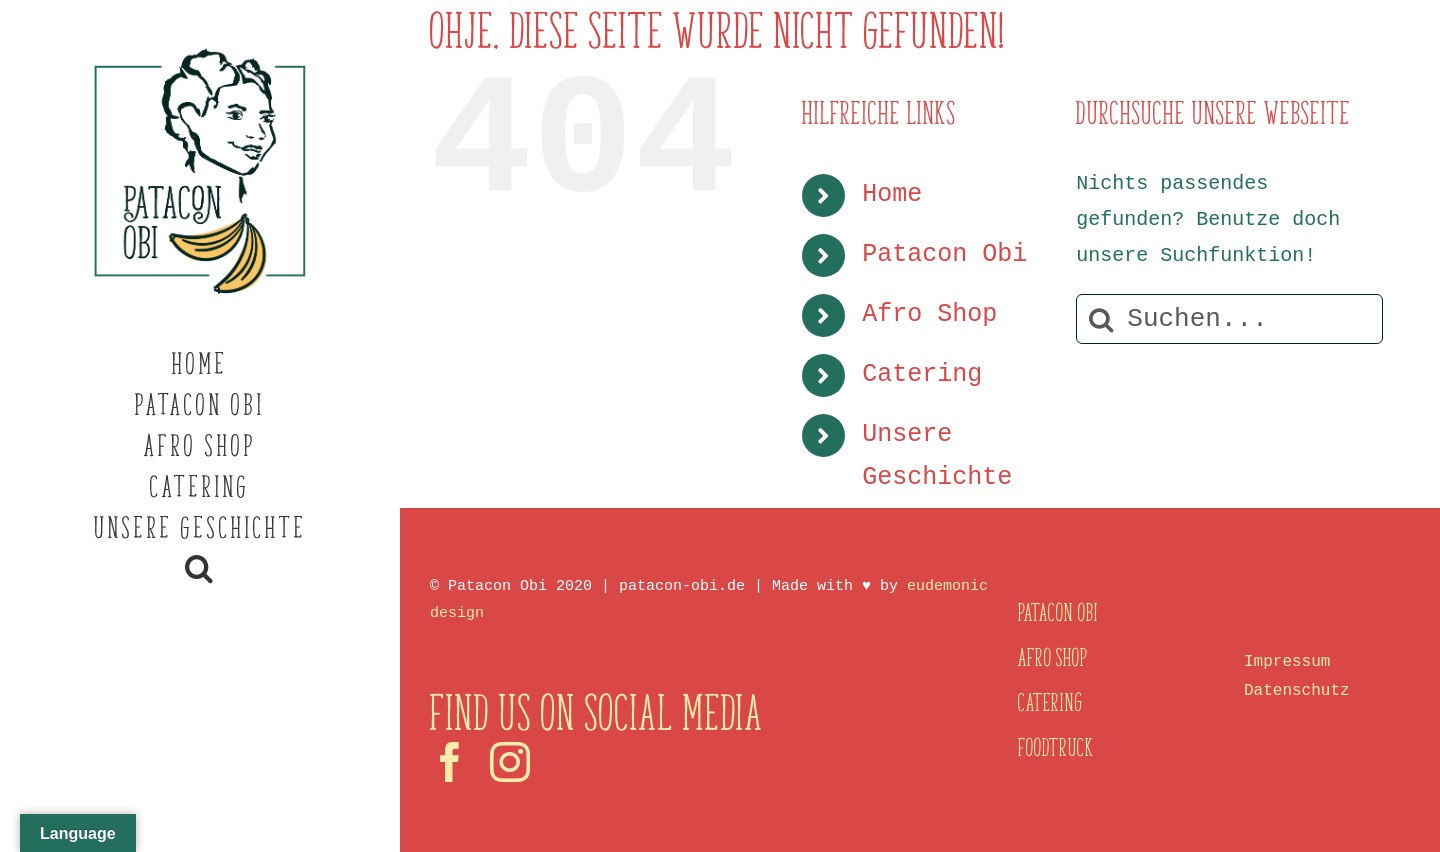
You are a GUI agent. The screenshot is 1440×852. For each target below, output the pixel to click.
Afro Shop (929, 314)
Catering (922, 374)
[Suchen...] (1229, 319)
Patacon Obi (944, 254)
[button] (200, 568)
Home (892, 194)
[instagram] (510, 762)
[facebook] (450, 762)
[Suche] (1101, 319)
